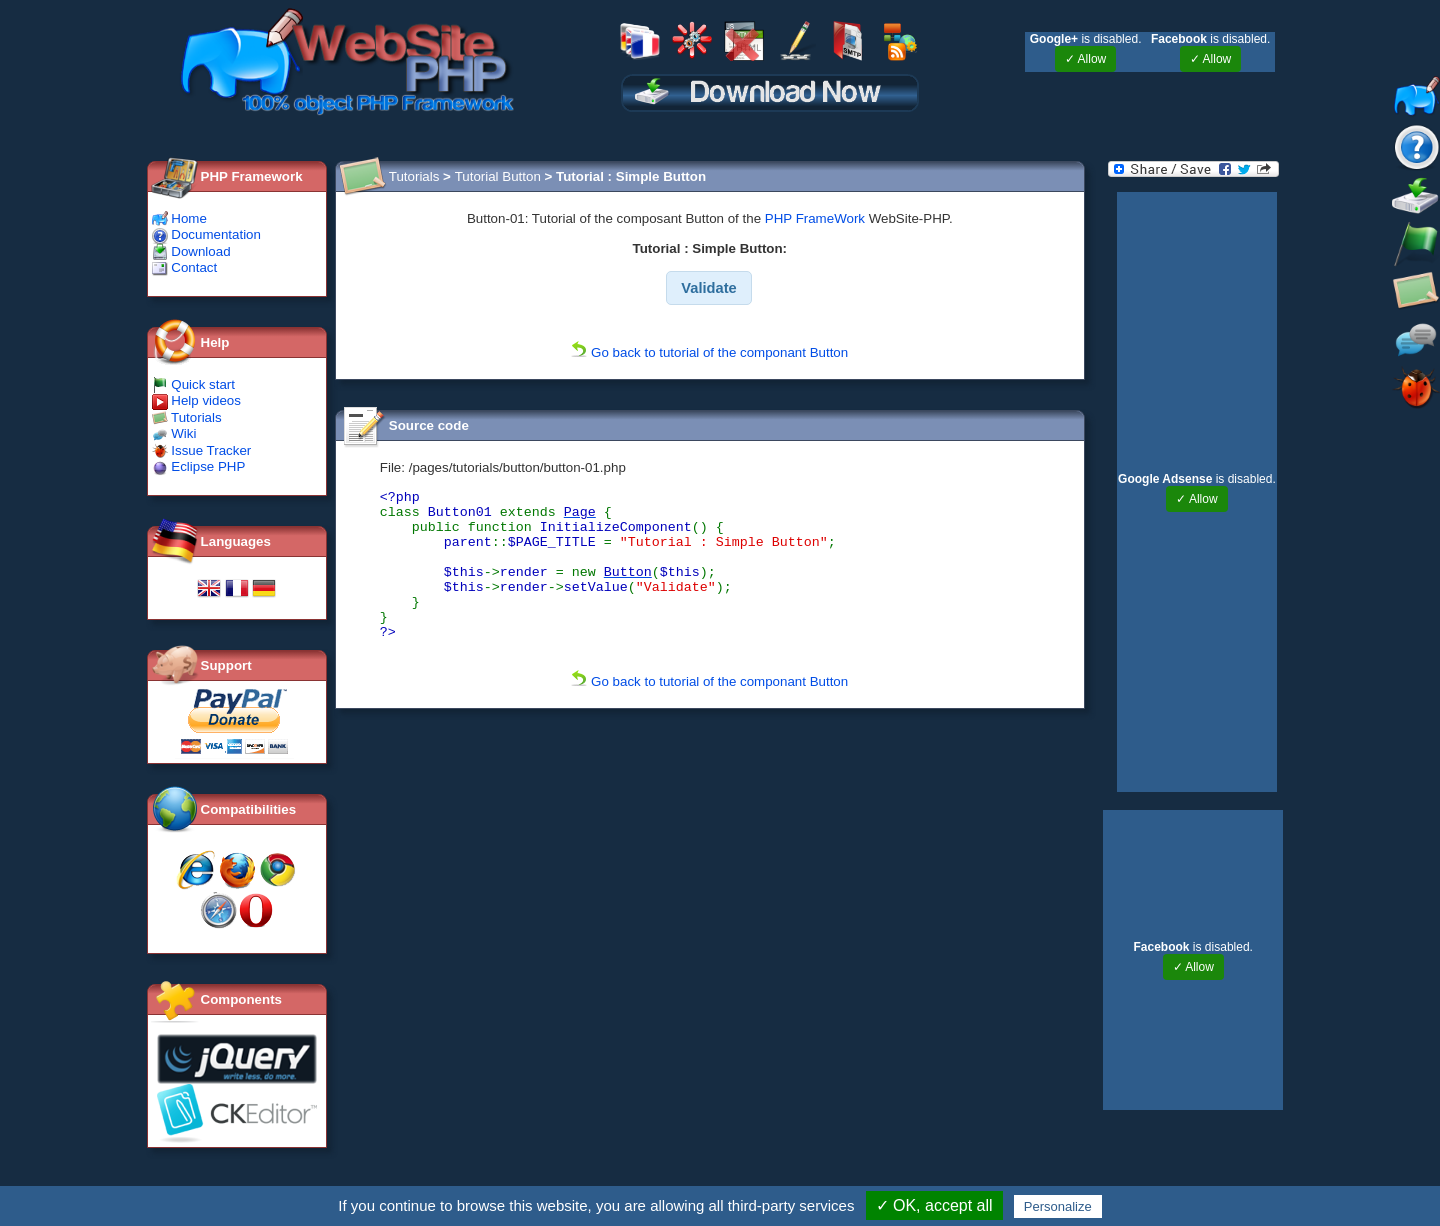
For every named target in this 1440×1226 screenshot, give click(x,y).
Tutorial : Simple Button (631, 176)
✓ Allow (1085, 59)
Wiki (174, 433)
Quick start (193, 384)
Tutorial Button (498, 176)
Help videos (196, 400)
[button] (709, 288)
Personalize (1058, 1206)
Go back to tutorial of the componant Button (709, 352)
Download (191, 251)
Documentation (206, 234)
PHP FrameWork (815, 218)
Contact (185, 267)
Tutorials (187, 417)
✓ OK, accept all (934, 1205)
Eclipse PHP (199, 466)
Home (179, 218)
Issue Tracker (202, 450)
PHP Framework (252, 176)
